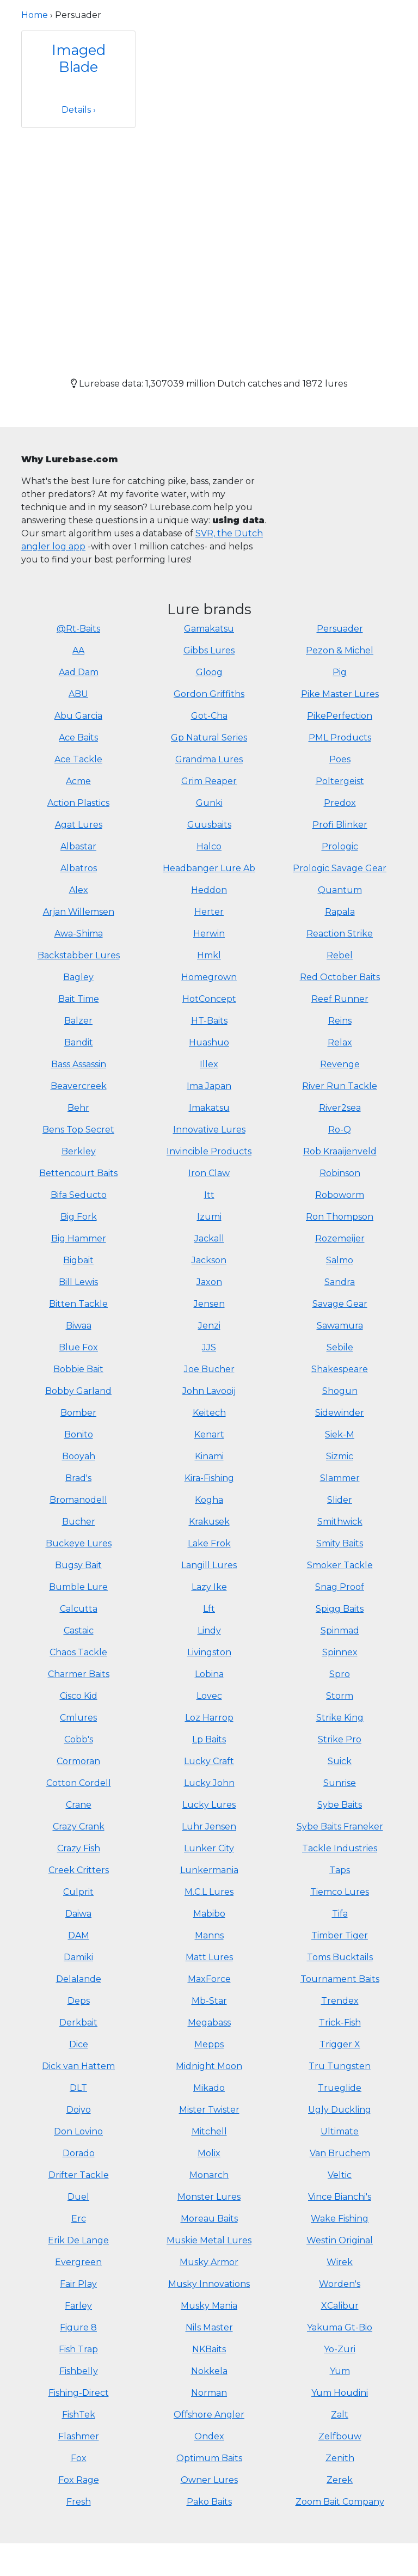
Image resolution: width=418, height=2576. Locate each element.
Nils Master (209, 2327)
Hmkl (209, 955)
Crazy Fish (78, 1848)
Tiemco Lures (339, 1892)
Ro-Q (339, 1129)
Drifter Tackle (78, 2175)
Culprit (78, 1892)
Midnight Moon (209, 2066)
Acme (78, 781)
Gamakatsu (209, 628)
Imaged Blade (79, 58)
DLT (78, 2088)
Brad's (78, 1478)
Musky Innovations (209, 2284)
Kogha (209, 1500)
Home (34, 15)
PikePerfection (339, 716)
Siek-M (339, 1434)
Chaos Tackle (78, 1652)
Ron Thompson (339, 1216)
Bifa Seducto (79, 1195)
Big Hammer (78, 1238)
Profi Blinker (339, 824)
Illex (209, 1064)
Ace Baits (78, 737)
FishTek (78, 2414)
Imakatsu (209, 1108)
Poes (340, 759)
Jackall (209, 1238)
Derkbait (78, 2022)
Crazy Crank (78, 1826)
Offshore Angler (209, 2414)
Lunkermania (209, 1870)
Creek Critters (78, 1870)
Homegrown (209, 977)
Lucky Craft (209, 1761)
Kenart (209, 1434)
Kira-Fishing (209, 1478)
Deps (78, 2001)
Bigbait (78, 1260)
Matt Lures (209, 1957)
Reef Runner (339, 999)
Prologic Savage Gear (339, 868)
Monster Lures (209, 2197)
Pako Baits (209, 2502)
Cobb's (78, 1739)
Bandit (78, 1042)
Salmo (339, 1260)
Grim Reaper (209, 781)
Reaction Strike (339, 933)
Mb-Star (209, 2001)
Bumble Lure (78, 1587)
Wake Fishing (339, 2218)
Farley (78, 2305)
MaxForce (209, 1979)
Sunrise (339, 1783)
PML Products (340, 737)
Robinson (339, 1173)
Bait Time (78, 999)
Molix (209, 2153)
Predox (340, 803)
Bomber (78, 1413)
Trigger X (339, 2044)
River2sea (340, 1108)
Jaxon (209, 1282)
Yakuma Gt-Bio (339, 2327)
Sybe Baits (339, 1805)
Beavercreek (79, 1086)
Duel (78, 2197)
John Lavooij (209, 1391)
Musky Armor (209, 2262)
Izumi (209, 1216)
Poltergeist (340, 781)
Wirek (340, 2262)
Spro (339, 1674)
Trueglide (339, 2088)
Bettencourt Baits (78, 1173)
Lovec (209, 1696)
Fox (79, 2458)
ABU (78, 694)
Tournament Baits (339, 1979)
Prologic (340, 846)
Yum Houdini (339, 2393)
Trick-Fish (340, 2022)
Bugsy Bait (78, 1565)
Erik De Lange (78, 2240)
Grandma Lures (209, 759)
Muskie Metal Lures (209, 2240)
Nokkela (209, 2371)
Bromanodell (78, 1500)
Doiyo (78, 2109)
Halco (209, 846)
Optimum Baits (209, 2458)
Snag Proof (339, 1587)
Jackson (209, 1260)
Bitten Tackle (78, 1304)
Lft (209, 1609)
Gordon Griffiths (209, 694)
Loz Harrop (209, 1717)
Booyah (78, 1456)
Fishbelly (78, 2371)
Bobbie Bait (78, 1369)
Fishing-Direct (78, 2393)
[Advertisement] (209, 243)
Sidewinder (339, 1413)
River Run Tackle (339, 1086)
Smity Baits (339, 1543)
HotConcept (209, 999)
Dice (78, 2044)
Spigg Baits (340, 1609)
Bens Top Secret (78, 1129)
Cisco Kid (78, 1696)
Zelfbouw (339, 2436)
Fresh (78, 2502)
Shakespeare (339, 1369)
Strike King (340, 1717)
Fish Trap (78, 2349)
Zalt (339, 2414)
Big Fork (78, 1216)
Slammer (340, 1478)
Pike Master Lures (340, 694)
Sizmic (339, 1456)
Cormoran (78, 1761)
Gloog (209, 672)
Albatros (78, 868)
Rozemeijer (340, 1238)
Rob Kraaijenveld (340, 1151)
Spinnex (340, 1652)
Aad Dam (79, 672)
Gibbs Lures (209, 650)
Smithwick (339, 1521)
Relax (340, 1042)
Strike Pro (339, 1739)
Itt (209, 1195)
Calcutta (78, 1609)
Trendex (340, 2001)
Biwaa (78, 1325)
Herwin (209, 933)
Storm (339, 1696)
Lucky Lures (209, 1805)
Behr (78, 1108)
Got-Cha (209, 716)
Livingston (209, 1652)
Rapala (340, 912)
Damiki (78, 1957)
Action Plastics (78, 803)
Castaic (79, 1630)
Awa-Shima (78, 933)
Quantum (340, 890)
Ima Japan (209, 1086)
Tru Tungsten (340, 2066)
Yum (340, 2371)
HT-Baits (209, 1020)
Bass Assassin (78, 1064)
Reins (340, 1020)
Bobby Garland (78, 1391)
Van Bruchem (340, 2153)
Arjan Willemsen (78, 912)
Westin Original (339, 2240)
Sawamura (340, 1325)
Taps (339, 1870)
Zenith (339, 2458)
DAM (78, 1935)
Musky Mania (209, 2305)
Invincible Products (209, 1151)
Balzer (78, 1020)
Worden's (339, 2284)
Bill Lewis (78, 1282)
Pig (340, 672)
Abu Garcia (78, 716)
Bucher (78, 1521)
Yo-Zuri (339, 2349)
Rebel (340, 955)
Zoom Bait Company (340, 2502)
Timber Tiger (339, 1935)
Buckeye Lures (79, 1543)
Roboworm (339, 1195)
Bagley (78, 977)
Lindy (209, 1630)
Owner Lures (209, 2480)
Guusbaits (209, 824)
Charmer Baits (78, 1674)
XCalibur (340, 2305)
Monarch (209, 2175)
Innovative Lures (209, 1129)
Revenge (340, 1064)
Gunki (209, 803)
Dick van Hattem (78, 2066)
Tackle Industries (339, 1848)
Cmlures (78, 1717)
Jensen (209, 1304)
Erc (78, 2218)
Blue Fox (78, 1347)
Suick (340, 1761)
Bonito (78, 1434)
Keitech (209, 1413)
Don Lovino (78, 2131)
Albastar (78, 846)
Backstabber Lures (79, 955)
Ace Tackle (78, 759)
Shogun (340, 1391)
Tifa (340, 1913)
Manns (209, 1935)
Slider (339, 1500)
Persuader (340, 628)
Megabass (209, 2022)
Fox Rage (78, 2480)
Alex (78, 890)
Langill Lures (209, 1565)
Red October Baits (340, 977)
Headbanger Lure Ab (209, 868)
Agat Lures (78, 824)
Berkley (79, 1151)
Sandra (339, 1282)
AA (78, 650)
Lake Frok (209, 1543)
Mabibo (209, 1913)
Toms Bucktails (340, 1957)
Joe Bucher (209, 1369)
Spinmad (340, 1630)
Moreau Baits (209, 2218)
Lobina (209, 1674)
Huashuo (209, 1042)
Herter (209, 912)
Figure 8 (78, 2327)
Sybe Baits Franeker (340, 1826)
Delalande (78, 1979)
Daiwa (78, 1913)
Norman (209, 2393)
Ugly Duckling (339, 2109)
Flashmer (78, 2436)
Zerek (340, 2480)
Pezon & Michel (339, 650)
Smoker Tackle (340, 1565)
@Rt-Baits (78, 628)
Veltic (340, 2175)
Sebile (340, 1347)
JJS (209, 1347)
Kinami (209, 1456)
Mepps (209, 2044)
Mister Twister (209, 2109)
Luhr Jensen (209, 1826)
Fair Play (78, 2284)
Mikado (209, 2088)
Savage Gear (339, 1304)
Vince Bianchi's (339, 2197)
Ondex (209, 2436)
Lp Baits (209, 1739)
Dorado (79, 2153)
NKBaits (209, 2349)
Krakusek (209, 1521)
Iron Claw (209, 1173)
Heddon (209, 890)
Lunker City (209, 1848)
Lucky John (209, 1783)
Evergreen (78, 2262)
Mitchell (209, 2131)
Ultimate (340, 2131)
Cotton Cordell (78, 1783)
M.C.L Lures (209, 1892)
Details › (79, 110)
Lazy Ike (209, 1587)
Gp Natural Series (209, 737)
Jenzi (209, 1325)
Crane (78, 1805)
